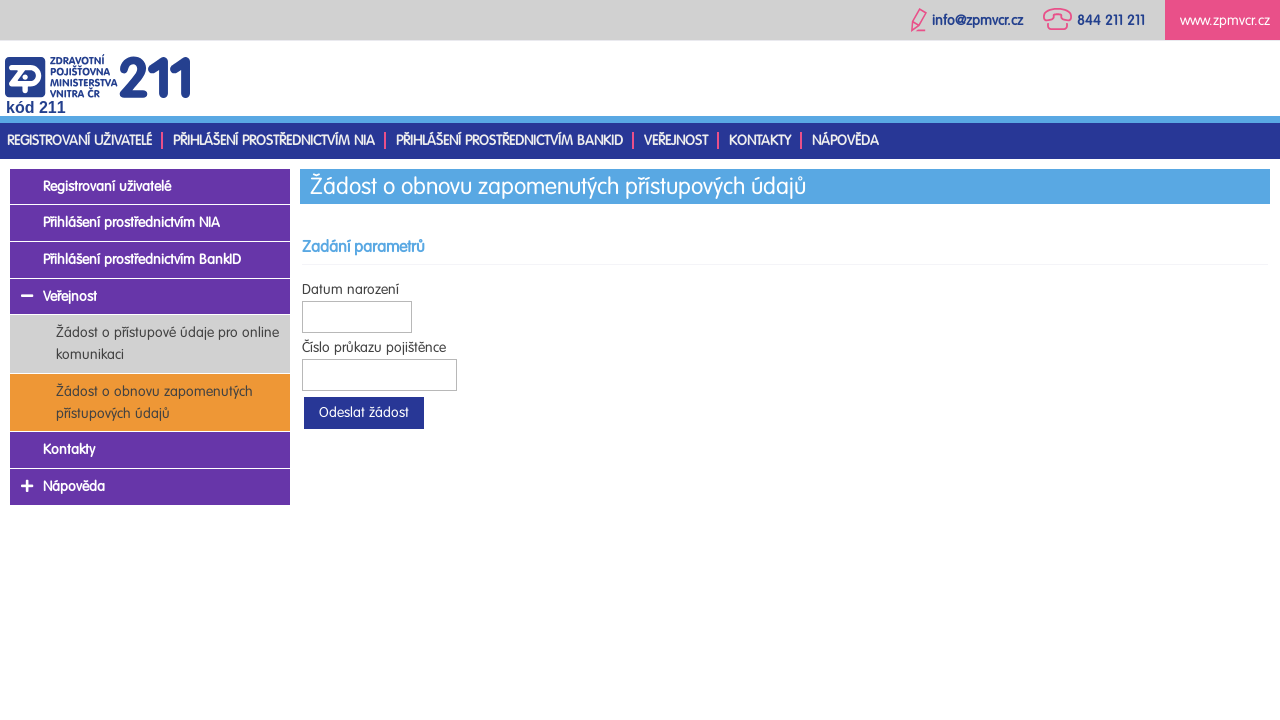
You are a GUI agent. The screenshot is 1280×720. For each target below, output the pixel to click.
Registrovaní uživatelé (79, 140)
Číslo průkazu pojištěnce (374, 347)
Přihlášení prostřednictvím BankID (509, 140)
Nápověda (845, 140)
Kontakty (760, 140)
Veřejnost (676, 140)
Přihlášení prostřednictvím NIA (274, 140)
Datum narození (350, 289)
